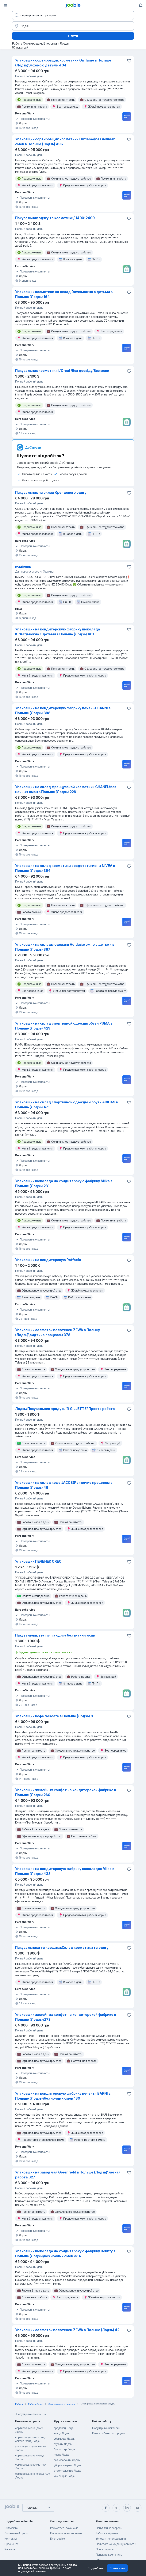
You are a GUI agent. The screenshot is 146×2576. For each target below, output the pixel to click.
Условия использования (111, 2538)
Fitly (98, 2560)
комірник (23, 566)
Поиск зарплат (105, 2549)
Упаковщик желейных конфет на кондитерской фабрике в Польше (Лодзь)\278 (65, 2017)
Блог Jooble (57, 2538)
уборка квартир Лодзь (67, 2465)
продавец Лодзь (64, 2428)
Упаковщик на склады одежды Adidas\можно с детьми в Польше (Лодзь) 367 (64, 947)
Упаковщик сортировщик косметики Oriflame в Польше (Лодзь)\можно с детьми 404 (63, 62)
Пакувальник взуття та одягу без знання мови (55, 1635)
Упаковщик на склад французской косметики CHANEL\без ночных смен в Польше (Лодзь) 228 (65, 789)
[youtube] (137, 2508)
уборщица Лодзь (64, 2438)
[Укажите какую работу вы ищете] (73, 15)
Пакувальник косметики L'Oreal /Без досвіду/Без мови (62, 371)
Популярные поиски (31, 2414)
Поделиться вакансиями (66, 2533)
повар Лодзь (61, 2454)
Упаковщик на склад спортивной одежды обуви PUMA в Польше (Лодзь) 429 (63, 1025)
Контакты (11, 2538)
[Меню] (5, 5)
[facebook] (106, 2508)
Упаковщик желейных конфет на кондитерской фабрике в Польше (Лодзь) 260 (65, 1792)
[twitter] (116, 2508)
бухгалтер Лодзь (64, 2449)
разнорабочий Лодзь (67, 2460)
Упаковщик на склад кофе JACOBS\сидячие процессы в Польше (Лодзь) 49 (63, 1485)
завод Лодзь (61, 2433)
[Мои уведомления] (140, 5)
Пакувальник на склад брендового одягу (50, 492)
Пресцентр (11, 2544)
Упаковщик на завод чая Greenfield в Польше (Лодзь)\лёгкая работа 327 (68, 2174)
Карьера (10, 2549)
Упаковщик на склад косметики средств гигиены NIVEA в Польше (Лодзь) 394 (65, 868)
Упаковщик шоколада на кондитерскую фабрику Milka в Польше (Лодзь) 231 (63, 1183)
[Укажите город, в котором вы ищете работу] (73, 25)
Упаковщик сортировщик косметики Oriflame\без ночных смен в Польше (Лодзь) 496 (65, 141)
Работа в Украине (107, 2533)
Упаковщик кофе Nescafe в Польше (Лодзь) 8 (54, 1716)
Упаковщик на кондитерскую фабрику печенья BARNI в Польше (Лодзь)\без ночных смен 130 (62, 2095)
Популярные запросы (109, 2528)
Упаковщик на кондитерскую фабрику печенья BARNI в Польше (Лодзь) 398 (62, 710)
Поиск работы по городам (108, 2433)
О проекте (11, 2528)
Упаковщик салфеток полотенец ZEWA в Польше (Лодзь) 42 (67, 2330)
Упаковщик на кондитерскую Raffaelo (48, 1260)
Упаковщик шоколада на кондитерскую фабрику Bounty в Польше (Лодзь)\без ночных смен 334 (65, 2253)
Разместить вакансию (64, 2528)
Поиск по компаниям (109, 2554)
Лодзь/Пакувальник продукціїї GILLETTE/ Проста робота (65, 1409)
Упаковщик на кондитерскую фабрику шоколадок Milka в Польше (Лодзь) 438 (64, 1871)
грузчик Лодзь (62, 2444)
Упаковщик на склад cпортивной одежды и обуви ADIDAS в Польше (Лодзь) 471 (66, 1104)
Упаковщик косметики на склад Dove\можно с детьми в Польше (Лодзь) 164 (64, 294)
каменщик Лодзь (64, 2476)
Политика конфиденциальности (116, 2544)
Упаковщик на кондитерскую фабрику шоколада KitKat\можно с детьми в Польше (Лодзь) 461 (57, 631)
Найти (73, 36)
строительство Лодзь (67, 2470)
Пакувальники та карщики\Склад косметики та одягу (62, 1948)
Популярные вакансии (106, 2428)
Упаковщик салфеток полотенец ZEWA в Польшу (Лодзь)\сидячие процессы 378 (57, 1332)
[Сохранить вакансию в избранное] (129, 61)
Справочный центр (16, 2533)
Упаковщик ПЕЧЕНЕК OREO (38, 1561)
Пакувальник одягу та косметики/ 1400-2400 (55, 218)
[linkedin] (127, 2508)
